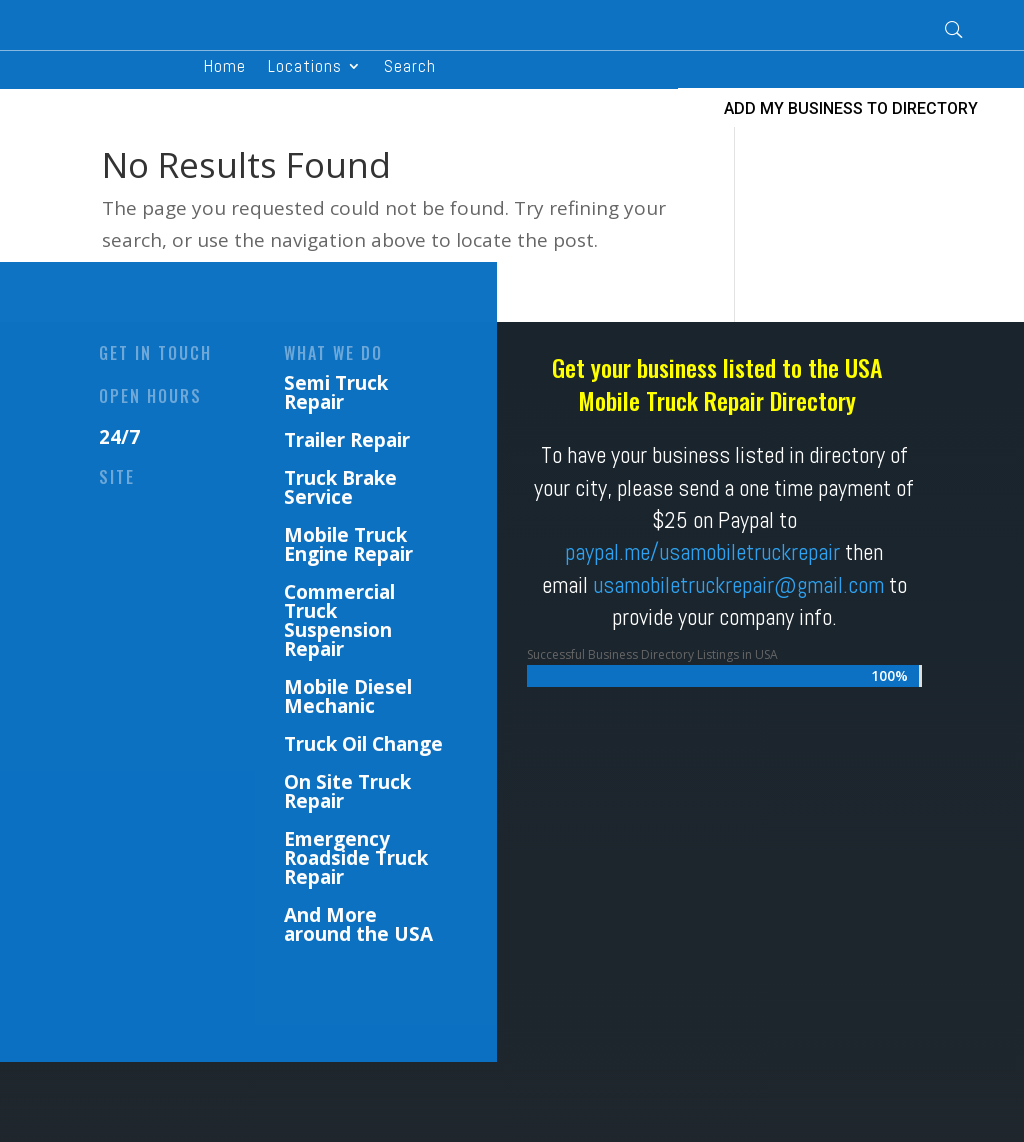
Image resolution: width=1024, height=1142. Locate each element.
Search (410, 68)
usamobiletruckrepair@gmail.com (738, 585)
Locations (305, 68)
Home (225, 68)
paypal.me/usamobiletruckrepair (702, 552)
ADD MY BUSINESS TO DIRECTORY (851, 108)
